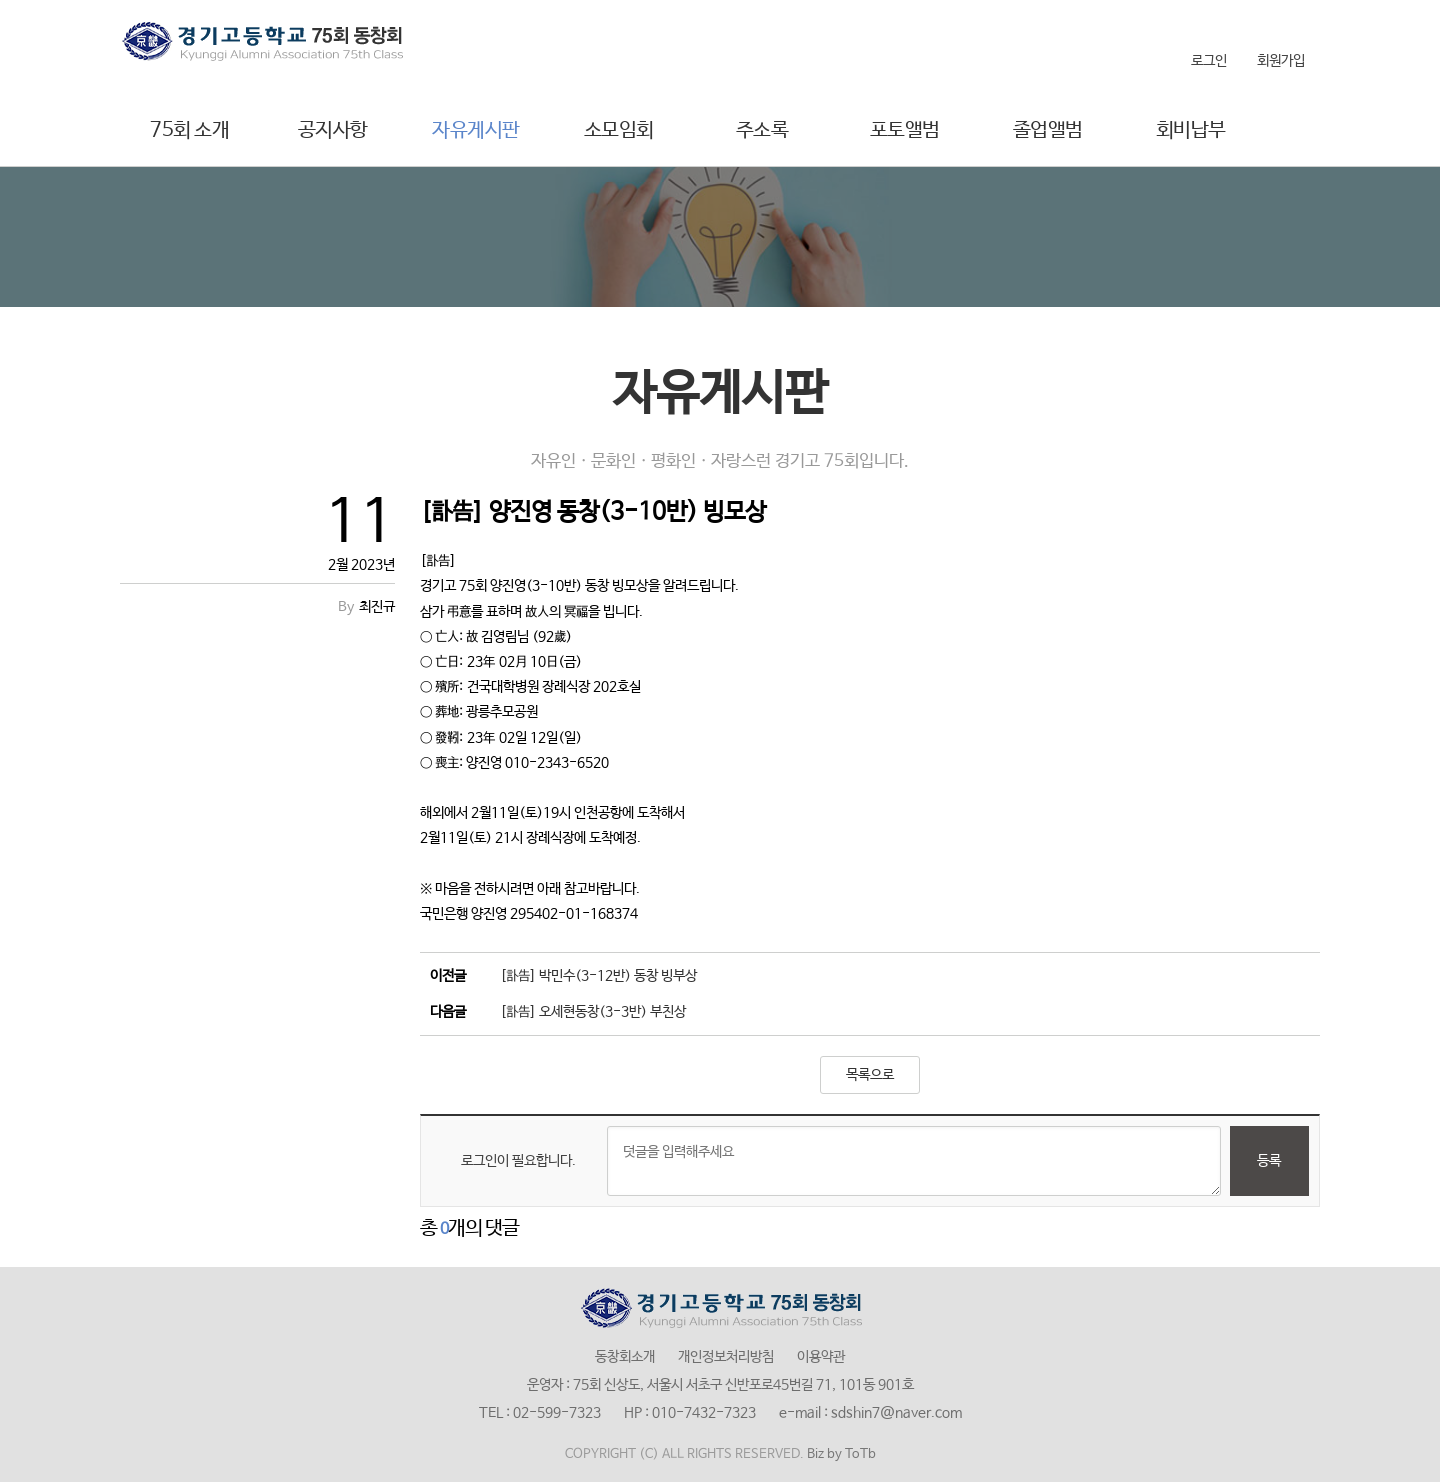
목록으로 (870, 1075)
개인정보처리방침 (726, 1357)
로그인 (1209, 61)
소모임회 (619, 130)
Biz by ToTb (841, 1454)
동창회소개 (625, 1357)
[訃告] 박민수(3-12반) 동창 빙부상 (598, 976)
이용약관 (821, 1357)
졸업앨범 (1048, 130)
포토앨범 (905, 130)
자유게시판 (476, 130)
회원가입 (1281, 61)
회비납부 (1191, 130)
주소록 (762, 130)
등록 (1269, 1161)
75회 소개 (189, 130)
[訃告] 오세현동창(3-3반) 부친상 (593, 1012)
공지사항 (333, 130)
